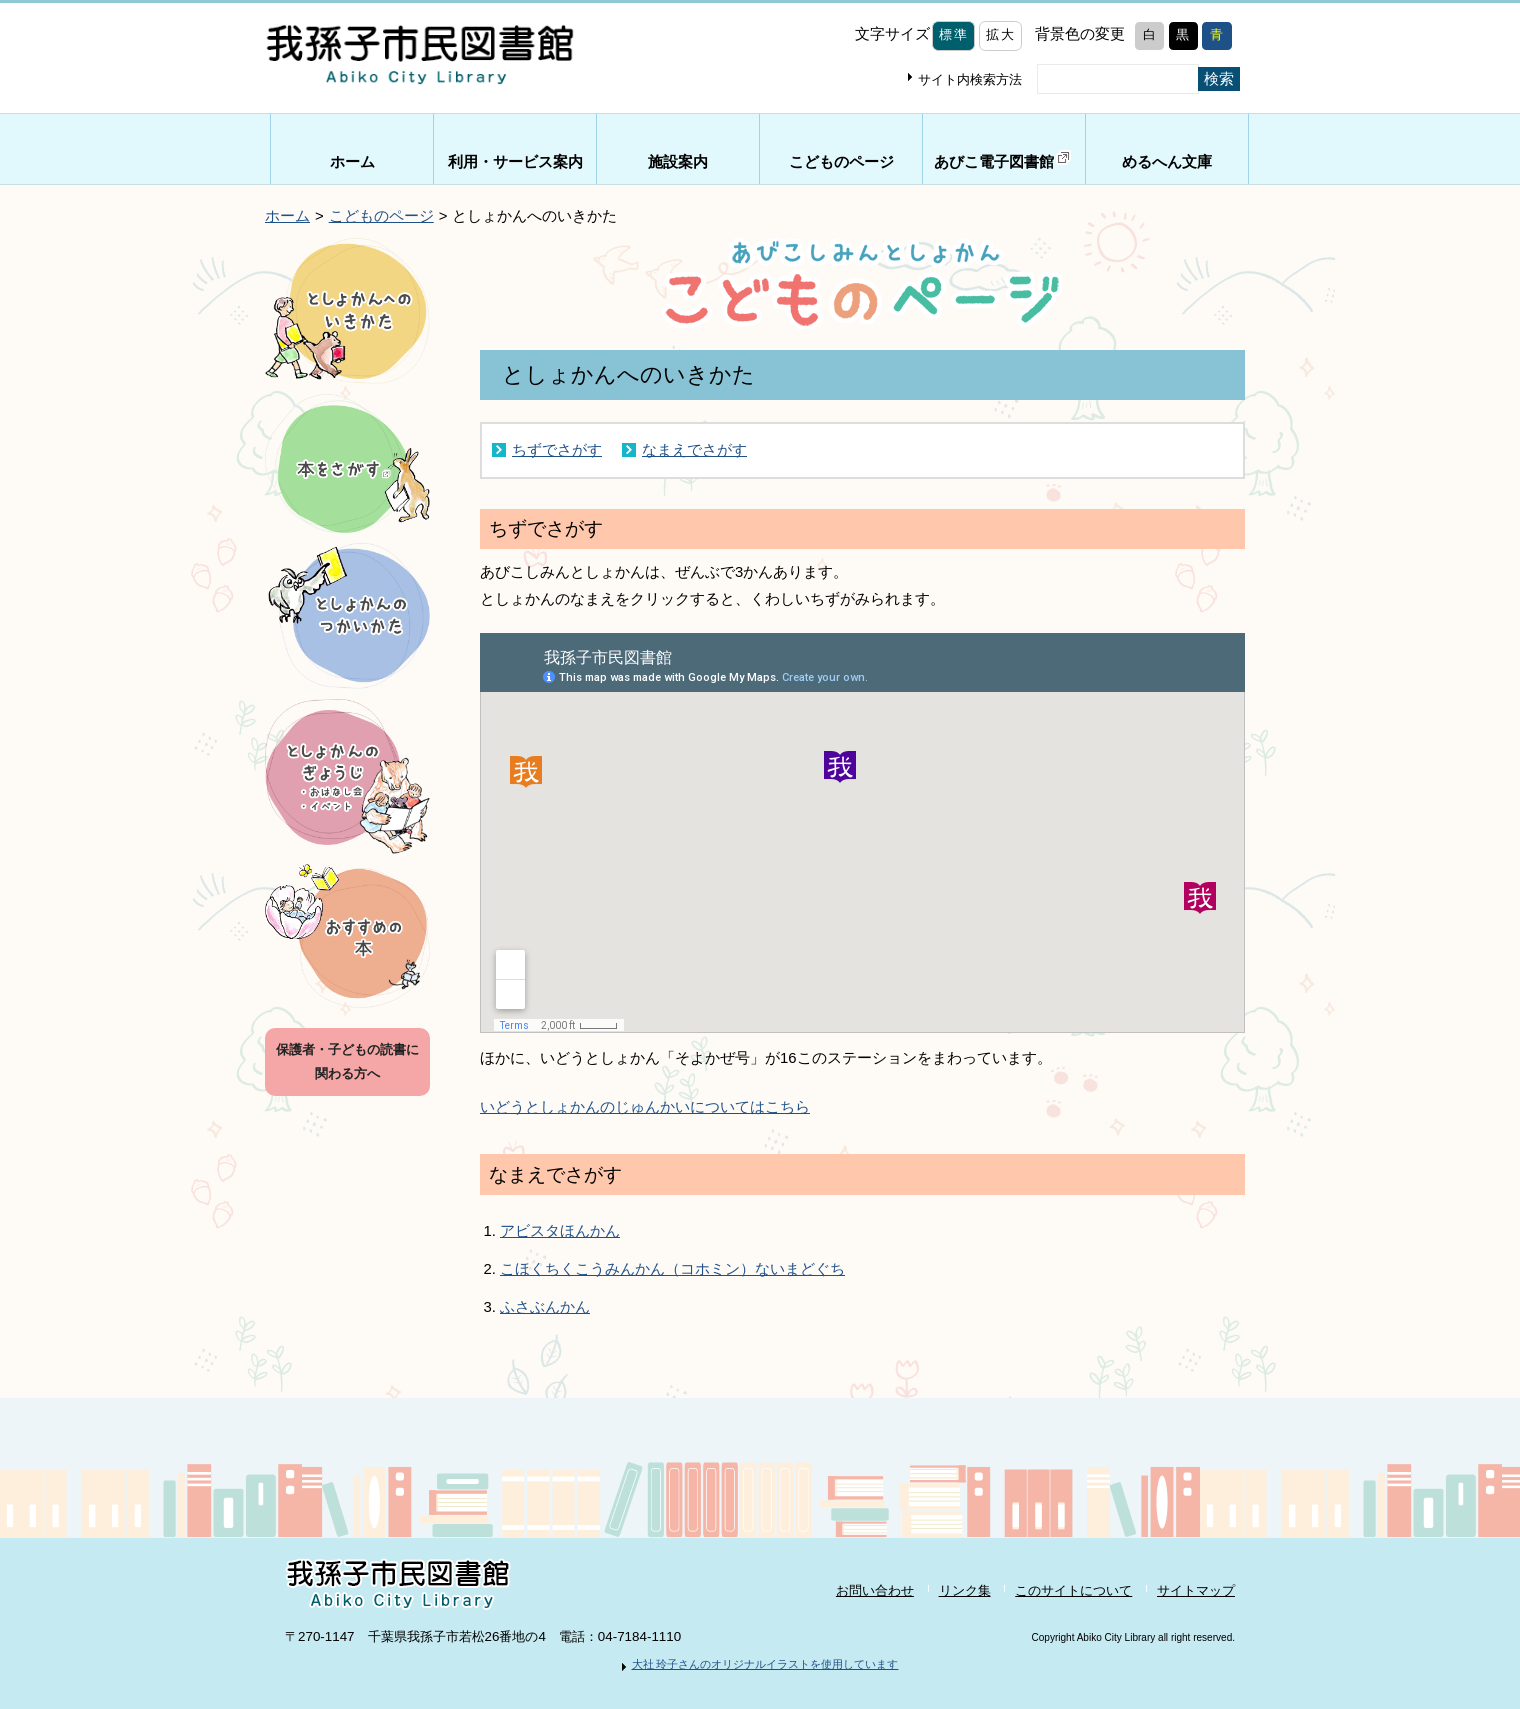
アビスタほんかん (560, 1231)
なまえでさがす (694, 450)
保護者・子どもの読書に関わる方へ (347, 1061)
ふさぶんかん (545, 1307)
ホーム (352, 162)
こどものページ (841, 162)
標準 (953, 35)
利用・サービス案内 (515, 162)
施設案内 (678, 162)
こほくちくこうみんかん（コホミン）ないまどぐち (672, 1269)
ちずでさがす (557, 450)
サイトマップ (1196, 1590)
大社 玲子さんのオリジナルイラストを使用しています (765, 1664)
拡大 (1000, 35)
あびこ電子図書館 (1004, 159)
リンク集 (965, 1590)
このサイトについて (1073, 1590)
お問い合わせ (875, 1590)
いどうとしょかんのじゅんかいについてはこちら (645, 1107)
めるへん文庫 (1167, 162)
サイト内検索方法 (970, 79)
